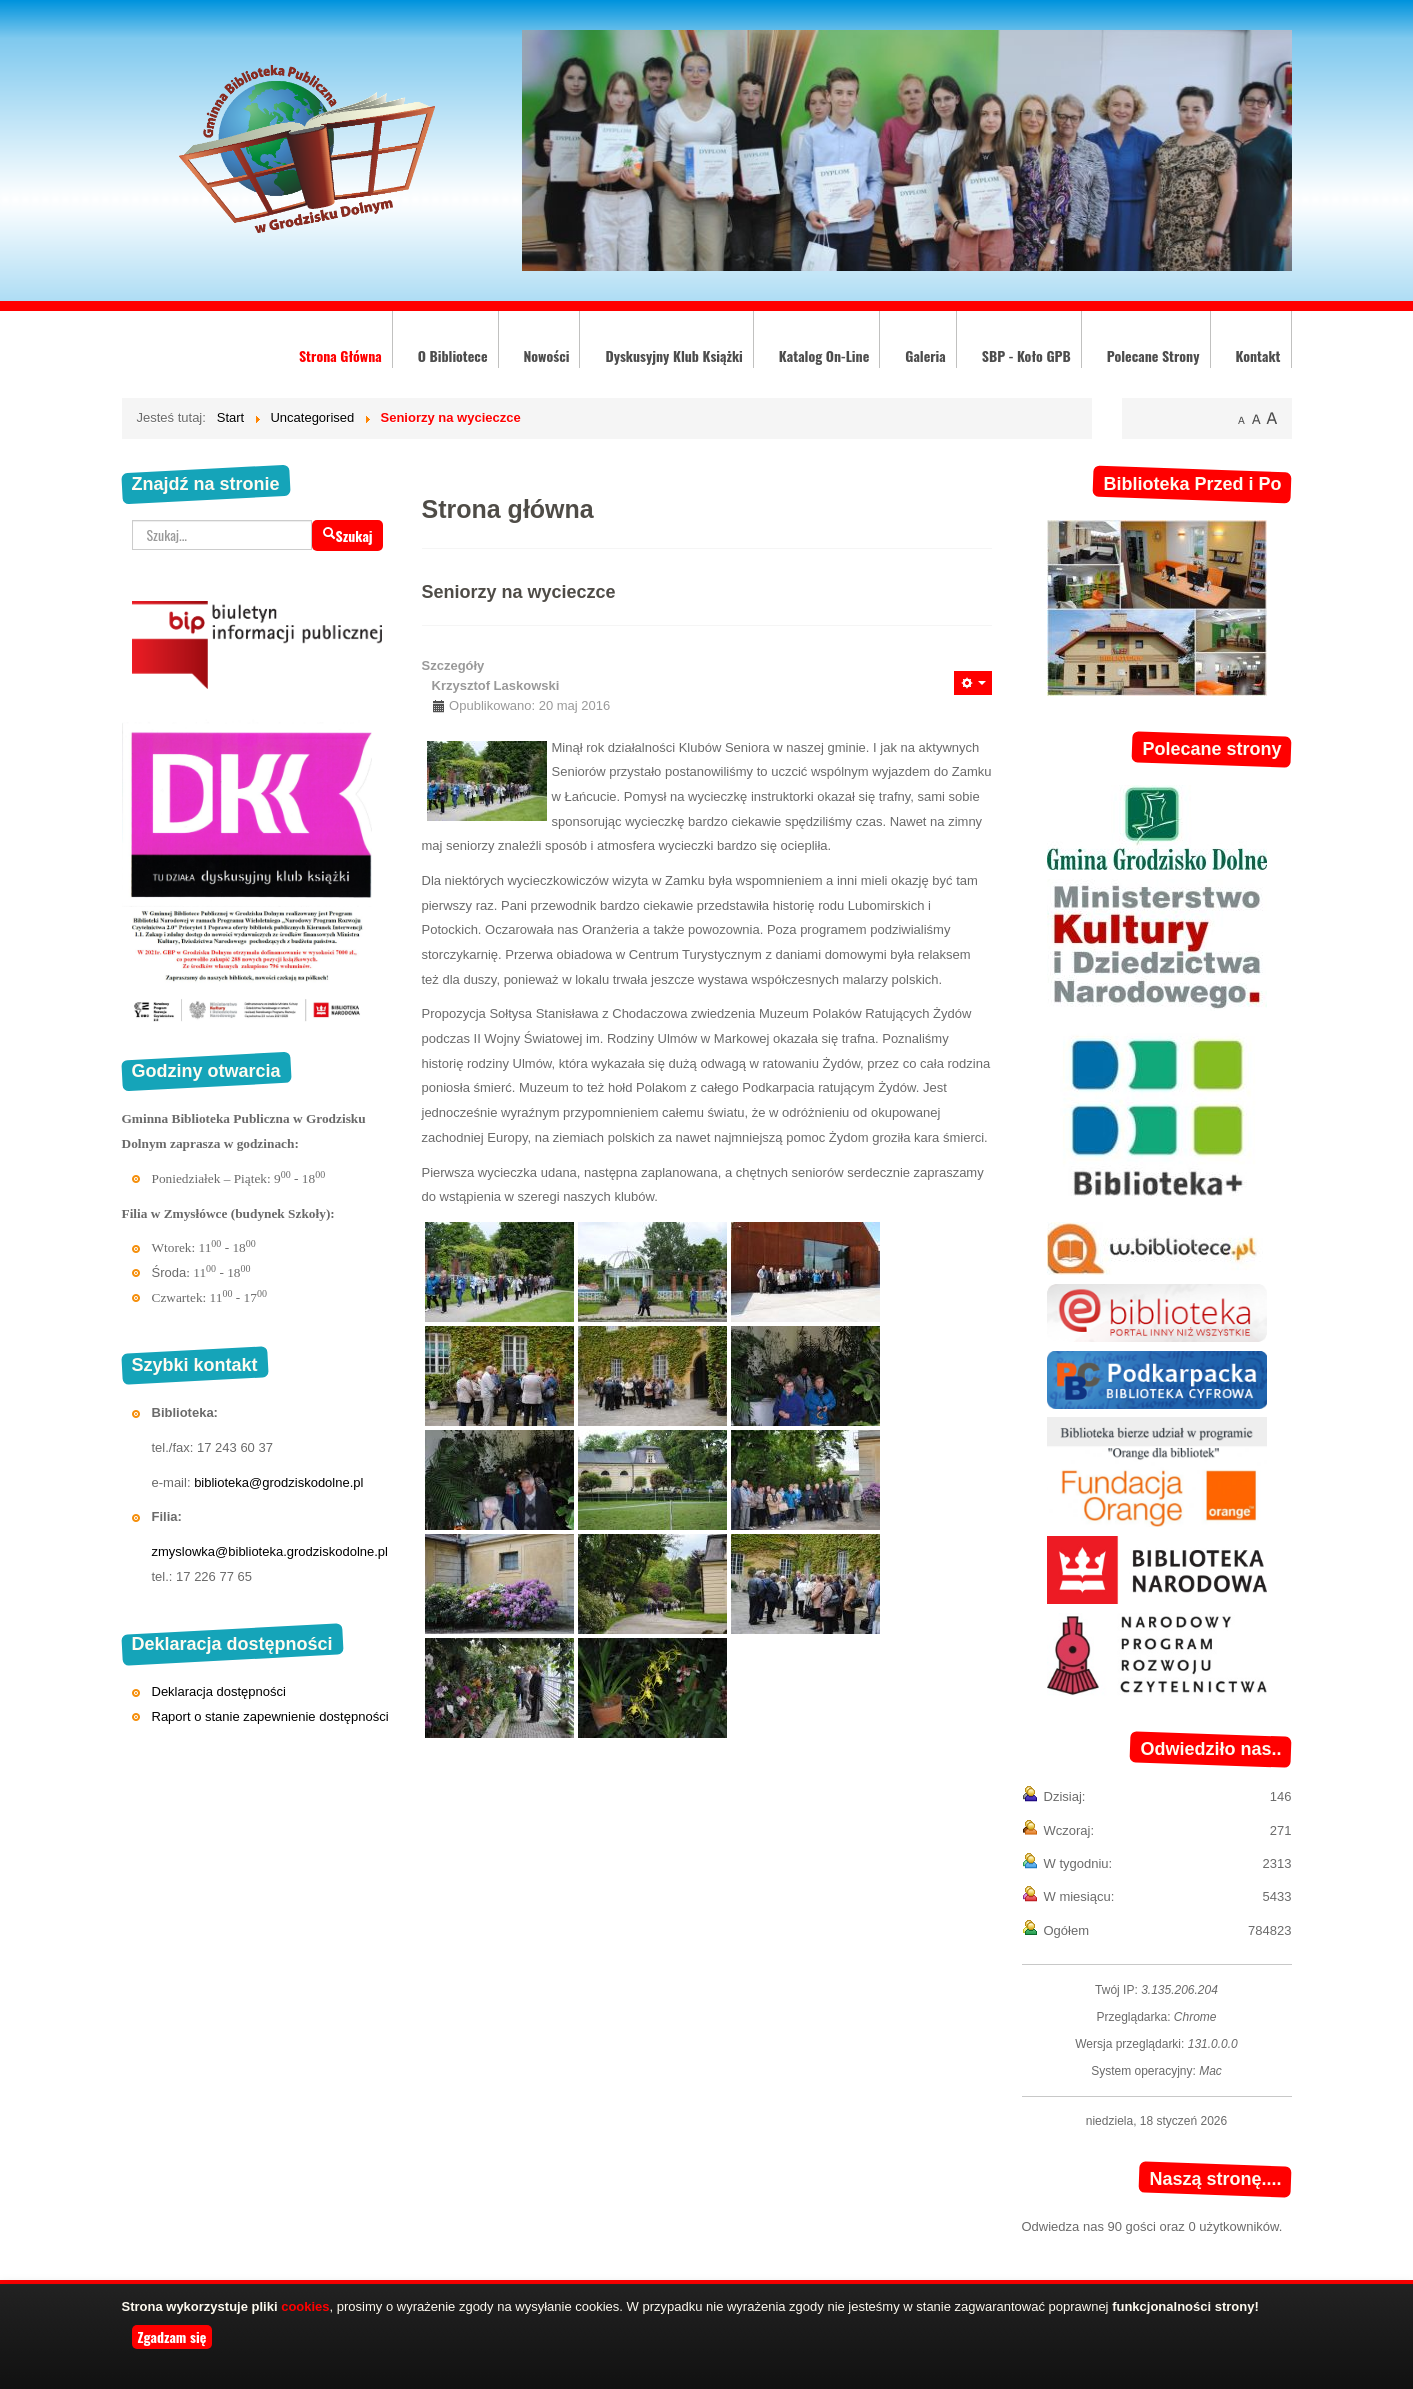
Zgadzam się (172, 2336)
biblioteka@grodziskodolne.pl (278, 1482)
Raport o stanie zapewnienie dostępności (270, 1716)
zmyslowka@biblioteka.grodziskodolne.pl (270, 1551)
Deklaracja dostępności (219, 1691)
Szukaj (347, 535)
